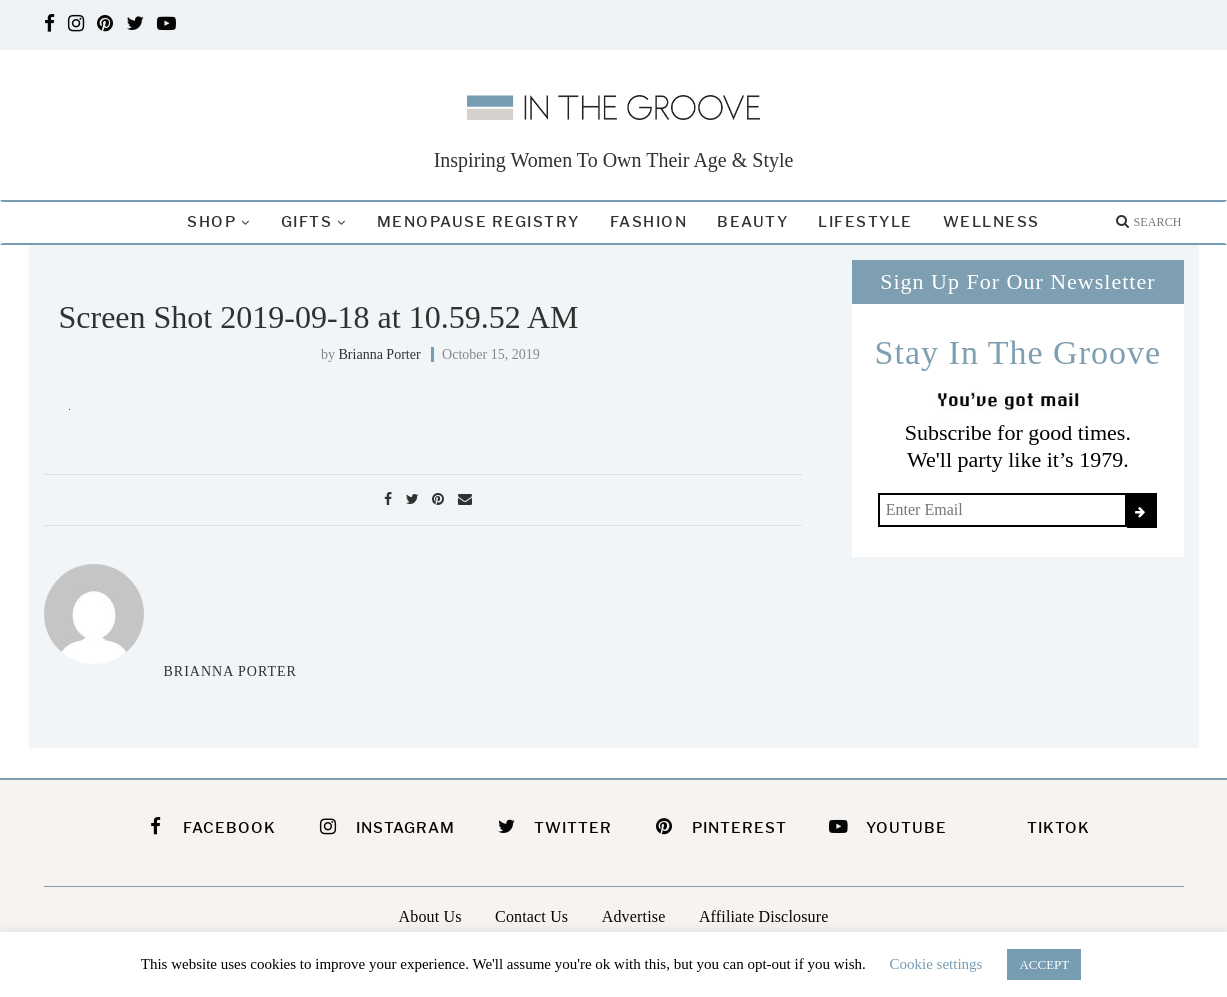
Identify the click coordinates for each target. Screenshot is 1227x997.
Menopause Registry (478, 222)
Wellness (991, 222)
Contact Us (531, 916)
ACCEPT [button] (1044, 964)
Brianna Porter (380, 354)
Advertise (634, 916)
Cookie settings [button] (936, 964)
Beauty (752, 222)
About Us (430, 916)
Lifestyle (865, 222)
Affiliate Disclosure (764, 916)
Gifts (307, 222)
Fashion (649, 222)
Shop (211, 222)
